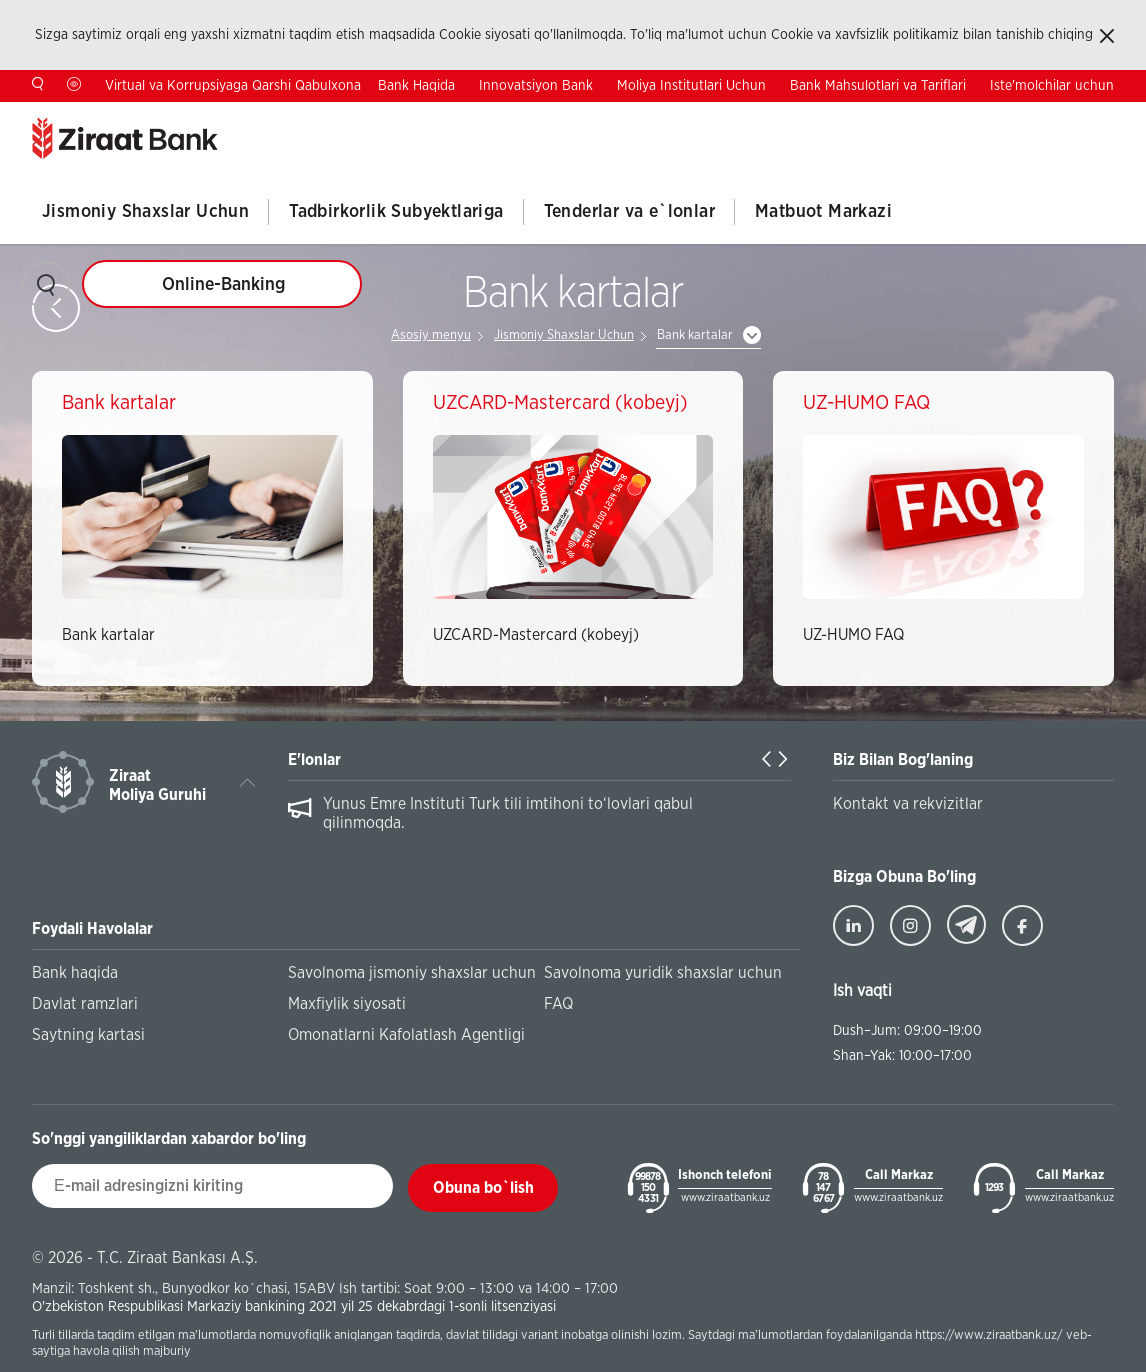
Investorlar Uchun (783, 118)
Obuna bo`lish (483, 1188)
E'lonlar (314, 760)
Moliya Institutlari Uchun (691, 86)
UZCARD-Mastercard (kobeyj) (536, 635)
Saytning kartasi (88, 1035)
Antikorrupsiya (660, 118)
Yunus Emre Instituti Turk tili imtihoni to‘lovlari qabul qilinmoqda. (508, 813)
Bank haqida (75, 973)
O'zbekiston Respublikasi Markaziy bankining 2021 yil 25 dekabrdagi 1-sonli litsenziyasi (294, 1306)
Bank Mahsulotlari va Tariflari (878, 86)
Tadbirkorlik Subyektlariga (396, 212)
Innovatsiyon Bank (536, 86)
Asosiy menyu (431, 335)
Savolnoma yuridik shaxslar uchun (663, 973)
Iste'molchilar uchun (1052, 86)
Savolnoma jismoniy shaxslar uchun (412, 973)
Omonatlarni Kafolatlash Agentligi (406, 1035)
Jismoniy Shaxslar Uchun (145, 212)
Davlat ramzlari (85, 1004)
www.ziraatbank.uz (725, 1197)
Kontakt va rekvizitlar (908, 804)
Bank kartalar (695, 335)
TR (979, 117)
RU (1105, 117)
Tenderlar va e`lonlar (629, 212)
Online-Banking (223, 285)
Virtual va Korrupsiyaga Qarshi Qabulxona (233, 86)
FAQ (558, 1004)
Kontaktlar (894, 118)
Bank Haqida (416, 86)
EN (1042, 117)
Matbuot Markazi (823, 212)
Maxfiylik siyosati (347, 1004)
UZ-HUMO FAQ (853, 635)
